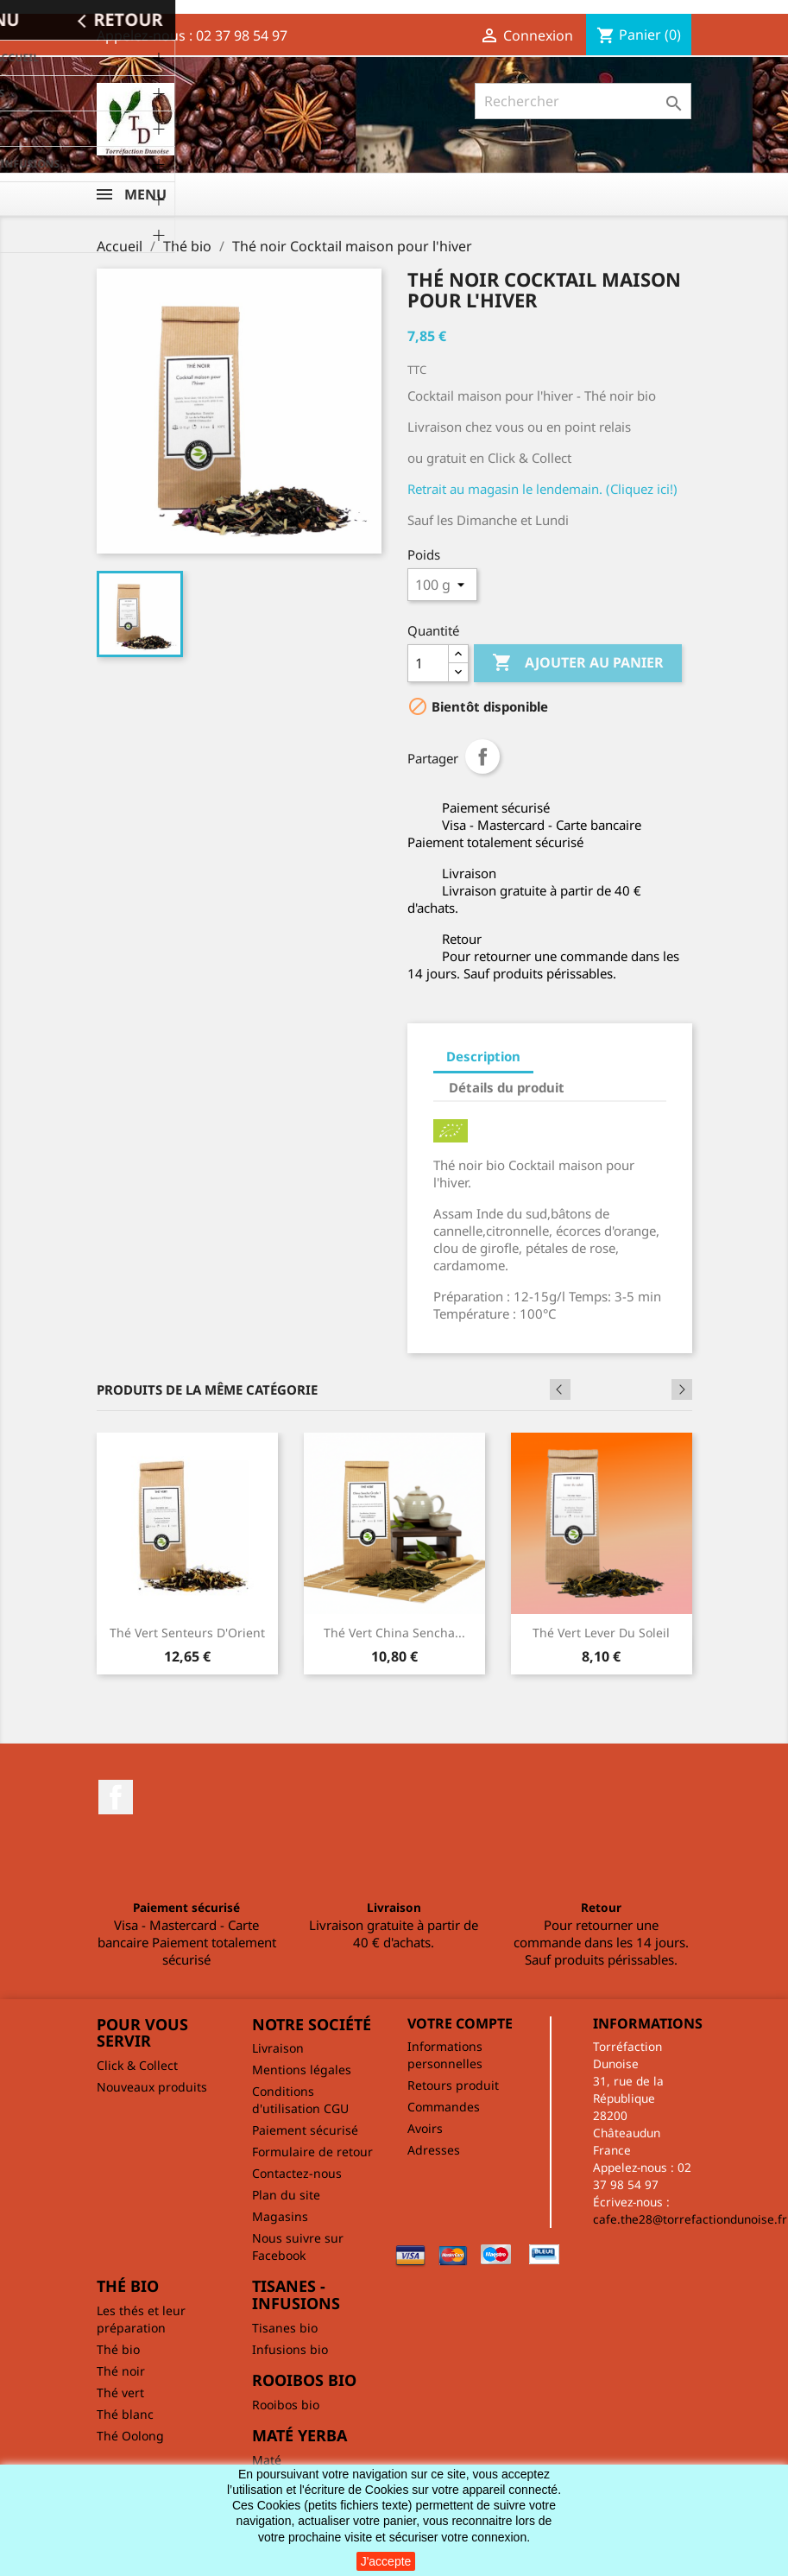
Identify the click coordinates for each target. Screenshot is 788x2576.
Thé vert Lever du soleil (601, 1632)
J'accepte (386, 2561)
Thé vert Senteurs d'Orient (187, 1632)
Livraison (278, 2048)
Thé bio (118, 2349)
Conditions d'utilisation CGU (300, 2100)
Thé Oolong (130, 2435)
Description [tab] (483, 1056)
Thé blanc (125, 2414)
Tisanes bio (285, 2328)
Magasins (280, 2216)
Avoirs (425, 2128)
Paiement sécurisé (305, 2130)
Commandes (443, 2106)
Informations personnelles (444, 2055)
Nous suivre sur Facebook (298, 2246)
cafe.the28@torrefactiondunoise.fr (690, 2219)
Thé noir (121, 2371)
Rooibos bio (285, 2404)
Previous (656, 1389)
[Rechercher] (583, 101)
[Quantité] (428, 663)
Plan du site (286, 2195)
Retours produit (453, 2085)
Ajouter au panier (578, 663)
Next (681, 1389)
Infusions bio (290, 2349)
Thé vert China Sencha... (394, 1632)
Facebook (115, 1797)
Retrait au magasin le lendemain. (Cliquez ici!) (542, 488)
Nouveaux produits (152, 2087)
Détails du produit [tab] (506, 1087)
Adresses (433, 2150)
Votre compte (460, 2023)
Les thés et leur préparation (141, 2319)
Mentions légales (301, 2069)
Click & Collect (137, 2065)
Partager (482, 756)
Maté (266, 2460)
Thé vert (120, 2392)
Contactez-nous (297, 2173)
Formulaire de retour (312, 2151)
